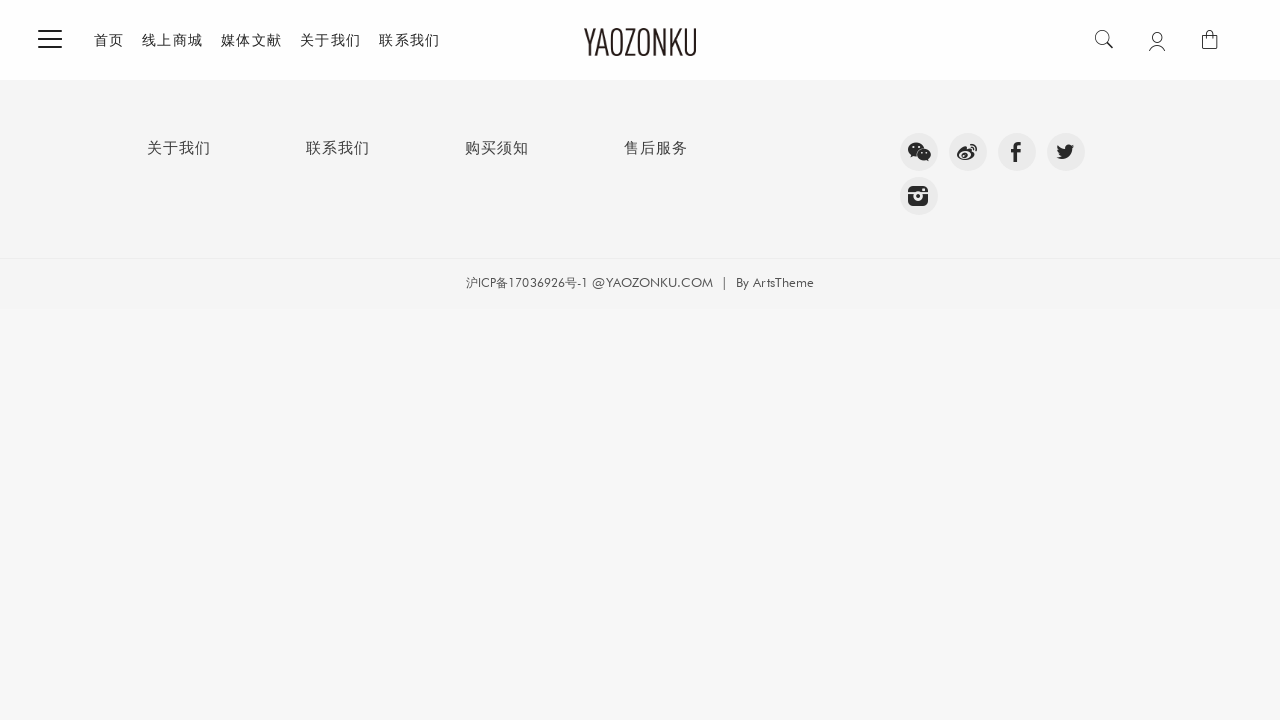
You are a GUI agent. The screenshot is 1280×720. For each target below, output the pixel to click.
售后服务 (656, 148)
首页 (109, 40)
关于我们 (331, 40)
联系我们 (410, 40)
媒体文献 (252, 40)
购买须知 (497, 148)
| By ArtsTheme (764, 282)
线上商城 (173, 40)
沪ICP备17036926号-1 (527, 282)
